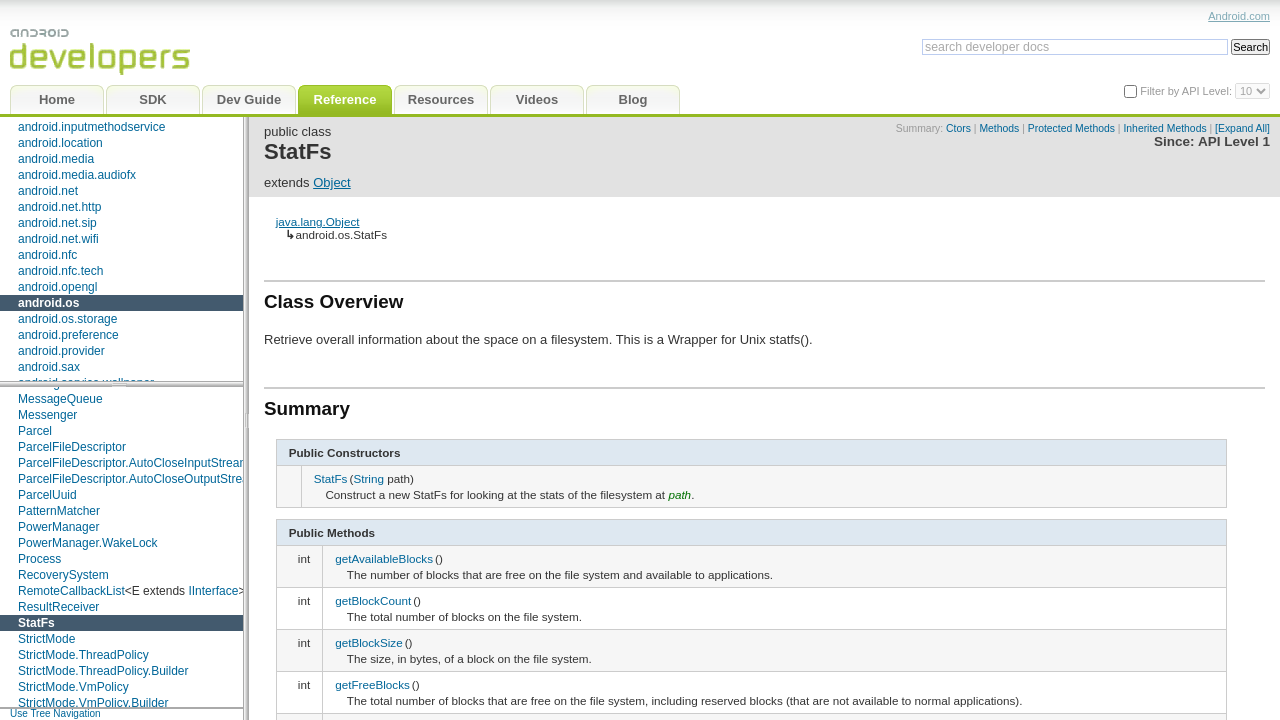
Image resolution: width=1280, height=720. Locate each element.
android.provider (61, 351)
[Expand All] (1242, 128)
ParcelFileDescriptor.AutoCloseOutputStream (138, 479)
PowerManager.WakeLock (88, 543)
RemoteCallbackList (71, 591)
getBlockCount (373, 600)
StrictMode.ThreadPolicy (83, 655)
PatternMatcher (59, 511)
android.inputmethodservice (91, 127)
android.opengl (57, 287)
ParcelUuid (47, 495)
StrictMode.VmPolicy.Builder (93, 703)
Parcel (35, 431)
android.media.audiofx (77, 175)
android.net (48, 191)
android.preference (68, 335)
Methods (999, 128)
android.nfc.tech (60, 271)
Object (332, 182)
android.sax (49, 367)
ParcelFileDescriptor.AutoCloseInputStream (133, 463)
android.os (48, 303)
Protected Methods (1071, 128)
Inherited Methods (1164, 128)
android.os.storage (67, 319)
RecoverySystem (63, 575)
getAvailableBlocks (384, 558)
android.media (56, 159)
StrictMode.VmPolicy (73, 687)
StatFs (36, 623)
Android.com (1239, 16)
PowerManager (58, 527)
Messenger (47, 415)
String (368, 478)
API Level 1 (1234, 141)
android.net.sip (57, 223)
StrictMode (46, 639)
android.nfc (47, 255)
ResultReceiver (58, 607)
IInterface (213, 591)
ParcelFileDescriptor (72, 447)
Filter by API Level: (1187, 91)
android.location (60, 143)
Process (39, 559)
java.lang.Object (318, 221)
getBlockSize (369, 642)
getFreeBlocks (372, 684)
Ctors (958, 128)
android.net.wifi (58, 239)
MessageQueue (60, 399)
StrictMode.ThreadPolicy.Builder (103, 671)
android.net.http (59, 207)
